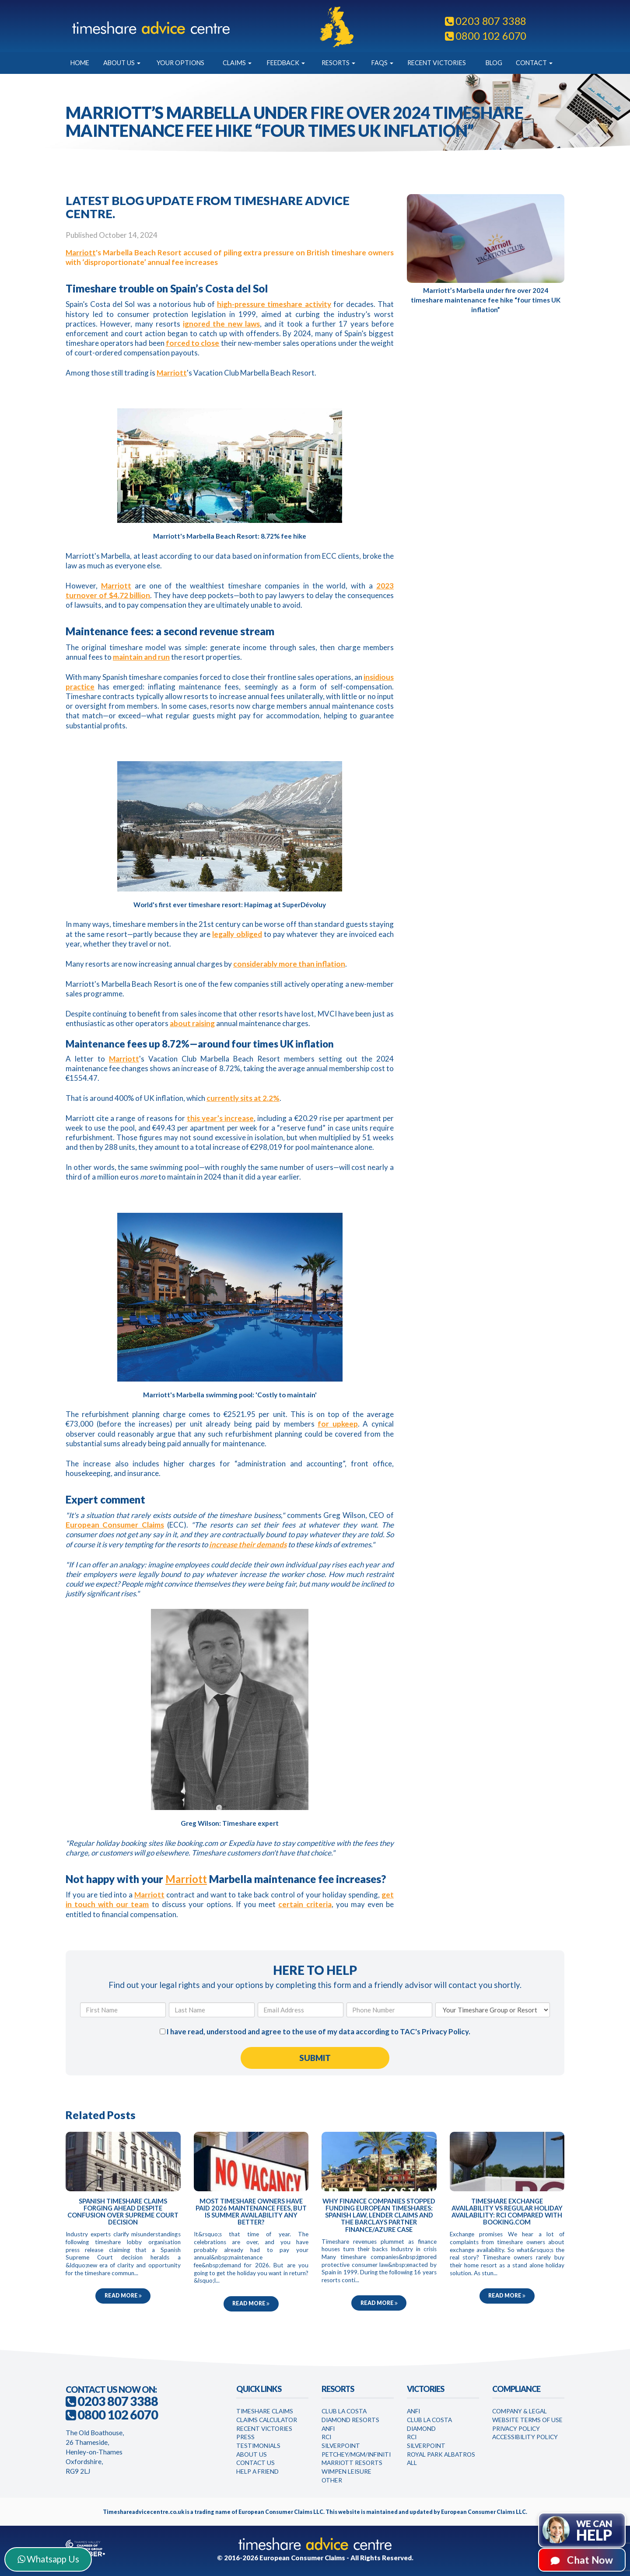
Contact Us (255, 2462)
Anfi (328, 2428)
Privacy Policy (445, 2031)
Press (245, 2436)
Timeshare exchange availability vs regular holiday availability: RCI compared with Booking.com (507, 2211)
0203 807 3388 (485, 21)
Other (332, 2479)
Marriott (81, 252)
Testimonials (258, 2445)
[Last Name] (212, 2009)
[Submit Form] (315, 2057)
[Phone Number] (389, 2009)
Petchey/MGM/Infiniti (356, 2454)
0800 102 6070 (485, 36)
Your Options (180, 62)
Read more (123, 2295)
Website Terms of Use (527, 2419)
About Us (121, 62)
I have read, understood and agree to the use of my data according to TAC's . (315, 2031)
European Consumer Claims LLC (280, 2512)
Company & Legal (519, 2411)
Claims (237, 62)
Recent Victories (436, 62)
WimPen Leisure (346, 2471)
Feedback (286, 62)
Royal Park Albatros (441, 2454)
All (412, 2462)
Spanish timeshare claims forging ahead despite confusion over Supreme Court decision (122, 2211)
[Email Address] (300, 2009)
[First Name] (123, 2009)
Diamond (421, 2428)
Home (79, 62)
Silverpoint (341, 2445)
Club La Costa (344, 2411)
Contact (534, 62)
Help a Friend (257, 2471)
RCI (326, 2436)
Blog (494, 62)
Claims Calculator (266, 2419)
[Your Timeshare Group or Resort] (492, 2009)
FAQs (382, 62)
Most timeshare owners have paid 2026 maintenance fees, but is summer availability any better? (251, 2211)
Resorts (338, 62)
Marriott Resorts (352, 2462)
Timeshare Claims (264, 2411)
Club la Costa (429, 2419)
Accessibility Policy (525, 2436)
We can (594, 2531)
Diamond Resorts (350, 2419)
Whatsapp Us (48, 2559)
